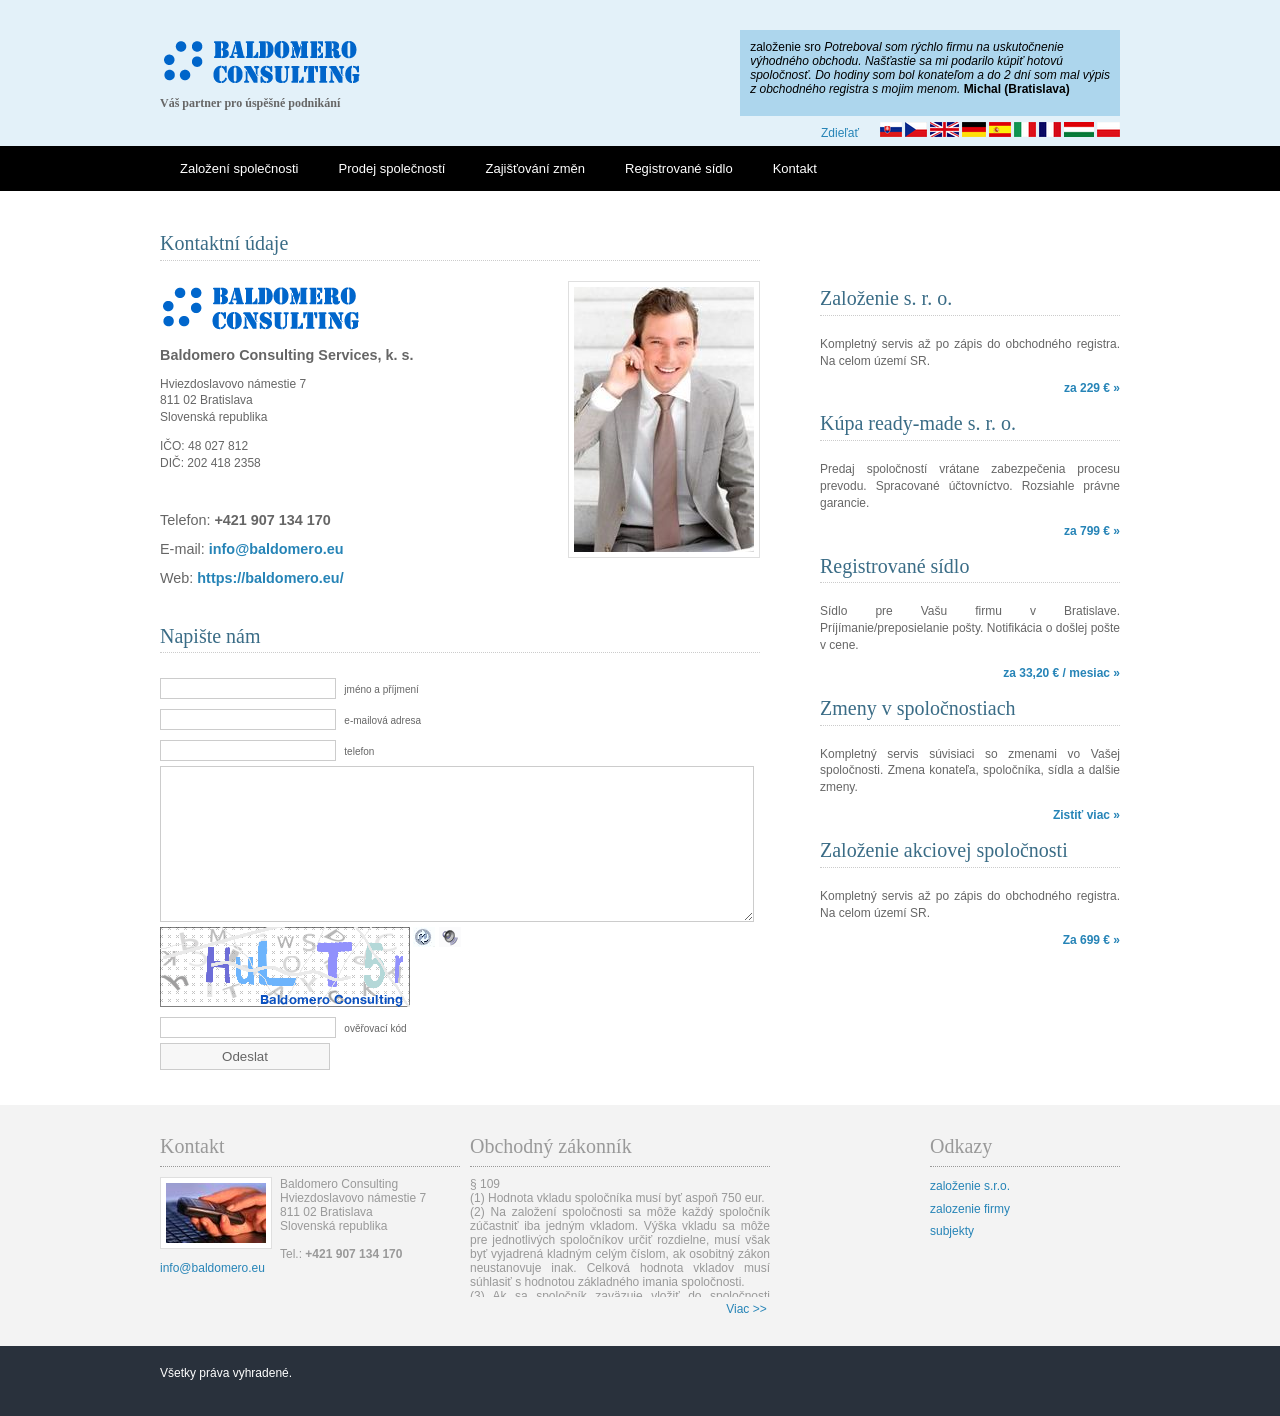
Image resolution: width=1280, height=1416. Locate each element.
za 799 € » (1092, 531)
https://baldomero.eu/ (270, 578)
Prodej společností (392, 168)
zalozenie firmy (970, 1239)
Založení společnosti (239, 168)
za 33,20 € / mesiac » (1061, 673)
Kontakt (795, 168)
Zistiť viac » (1086, 815)
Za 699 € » (1091, 940)
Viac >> (746, 1339)
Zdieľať (840, 133)
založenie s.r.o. (970, 1216)
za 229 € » (1092, 388)
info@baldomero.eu (276, 549)
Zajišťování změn (535, 168)
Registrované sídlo (679, 168)
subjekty (952, 1261)
